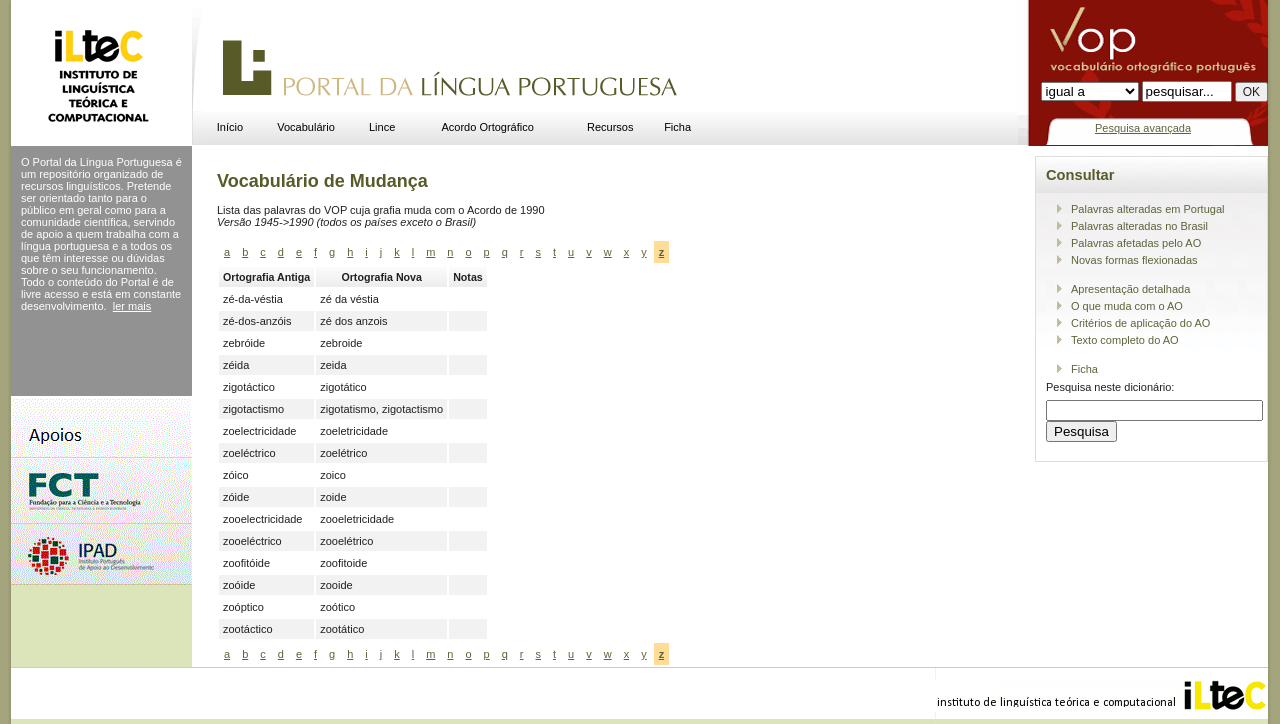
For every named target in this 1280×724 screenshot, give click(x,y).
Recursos (610, 127)
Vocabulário (306, 127)
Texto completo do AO (1125, 340)
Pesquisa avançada (1143, 128)
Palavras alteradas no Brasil (1139, 226)
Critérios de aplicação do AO (1140, 323)
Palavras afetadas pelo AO (1136, 243)
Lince (382, 127)
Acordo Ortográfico (488, 127)
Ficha (677, 127)
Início (230, 127)
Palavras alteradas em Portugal (1147, 209)
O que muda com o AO (1127, 306)
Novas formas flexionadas (1134, 260)
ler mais (132, 306)
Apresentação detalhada (1130, 289)
